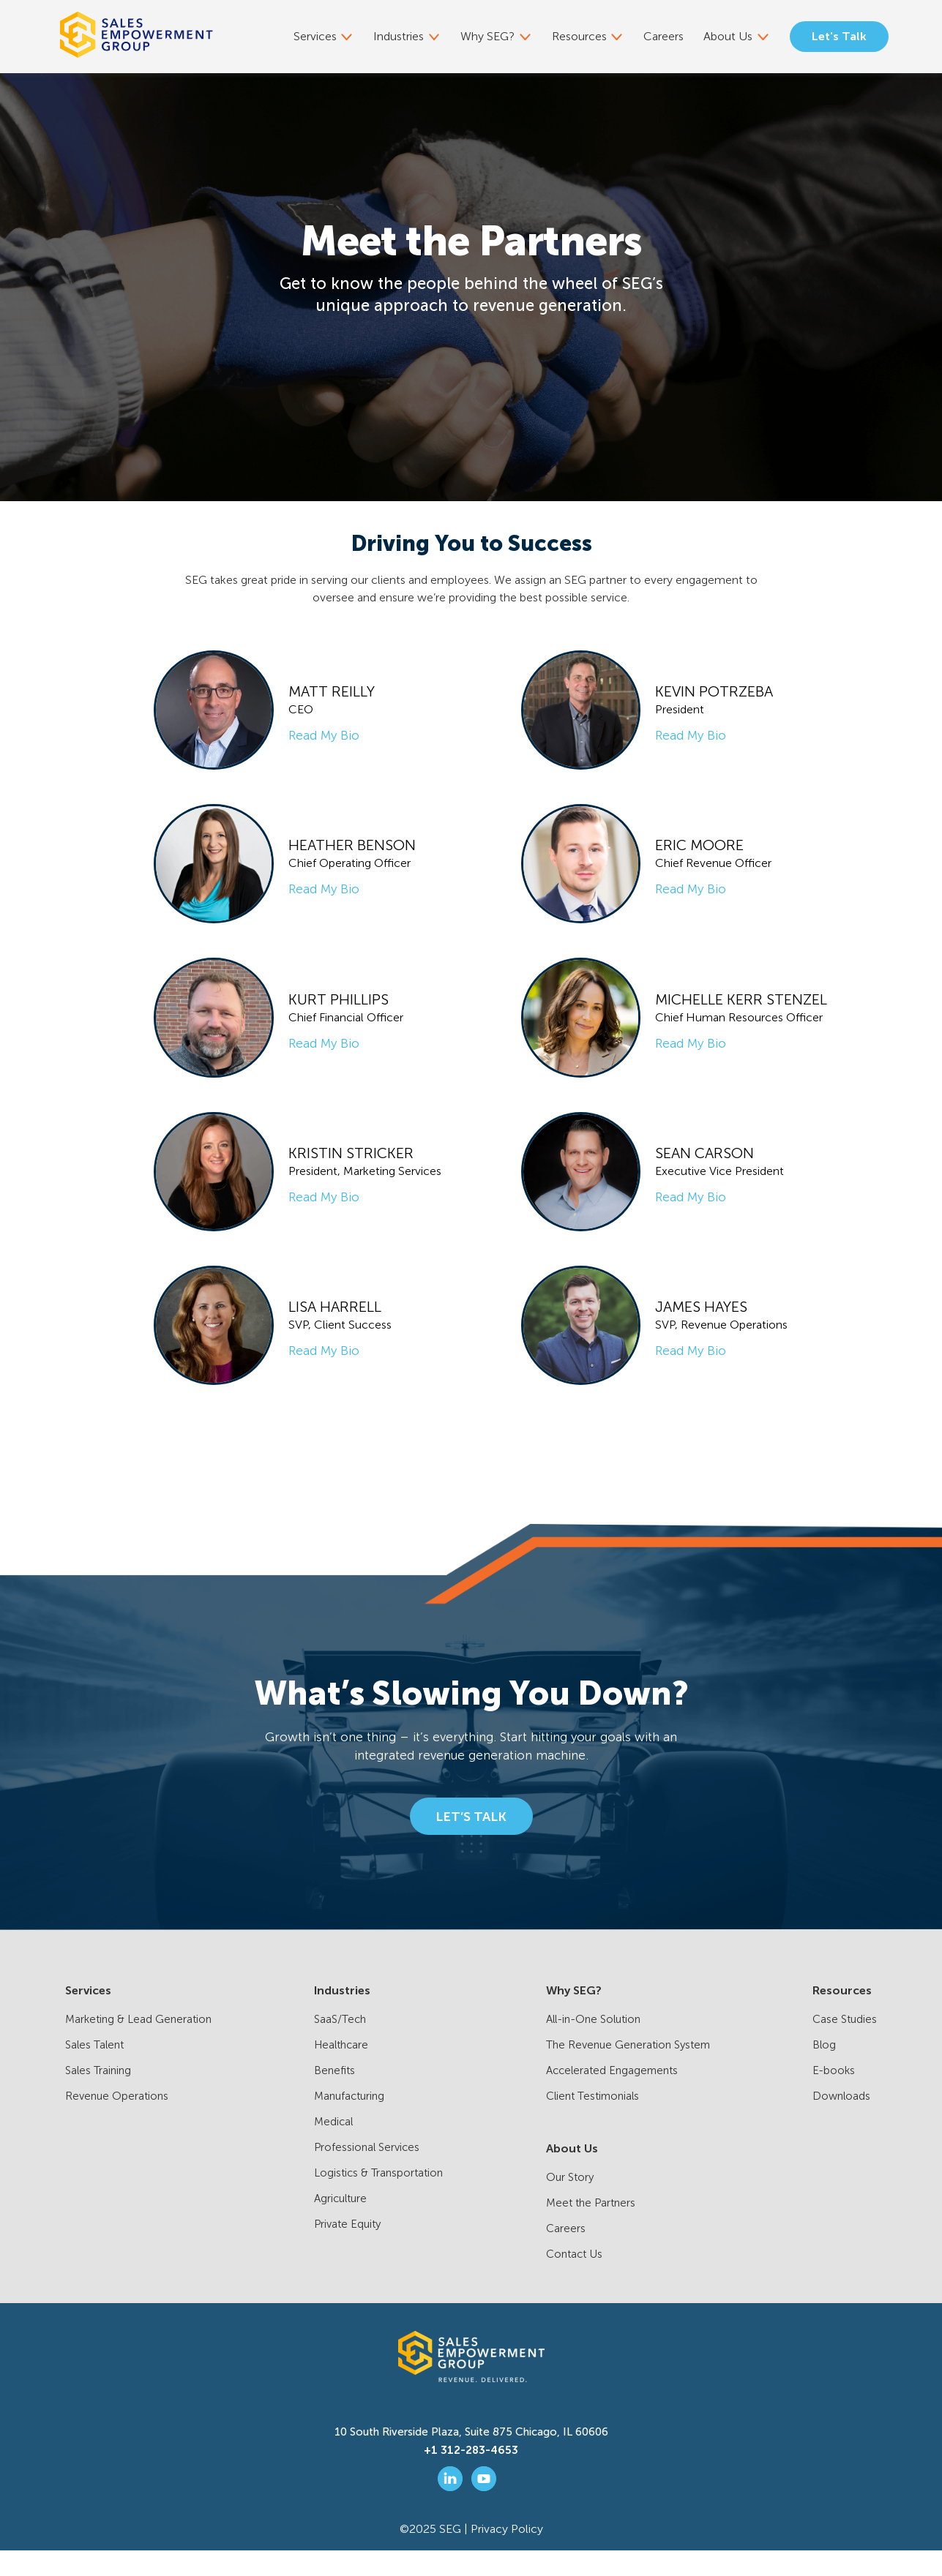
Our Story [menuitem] (570, 2202)
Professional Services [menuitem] (366, 2172)
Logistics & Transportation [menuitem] (378, 2198)
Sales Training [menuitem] (98, 2096)
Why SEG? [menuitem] (490, 36)
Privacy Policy (507, 2554)
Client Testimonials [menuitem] (592, 2121)
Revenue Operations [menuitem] (116, 2121)
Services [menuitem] (318, 36)
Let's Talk (839, 36)
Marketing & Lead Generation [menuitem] (138, 2044)
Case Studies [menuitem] (844, 2044)
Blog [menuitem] (824, 2070)
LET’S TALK (471, 1841)
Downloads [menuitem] (841, 2121)
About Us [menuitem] (728, 36)
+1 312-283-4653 (471, 2475)
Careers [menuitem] (666, 36)
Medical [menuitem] (333, 2147)
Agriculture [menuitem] (340, 2224)
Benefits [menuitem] (334, 2096)
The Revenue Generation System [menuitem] (628, 2070)
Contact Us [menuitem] (574, 2279)
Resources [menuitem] (581, 36)
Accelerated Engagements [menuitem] (612, 2096)
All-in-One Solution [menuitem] (593, 2044)
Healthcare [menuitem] (341, 2070)
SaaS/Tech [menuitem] (340, 2044)
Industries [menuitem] (401, 36)
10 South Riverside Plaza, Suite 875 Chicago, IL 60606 (471, 2457)
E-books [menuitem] (833, 2096)
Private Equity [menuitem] (347, 2249)
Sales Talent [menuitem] (94, 2070)
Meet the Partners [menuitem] (590, 2228)
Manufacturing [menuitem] (349, 2121)
